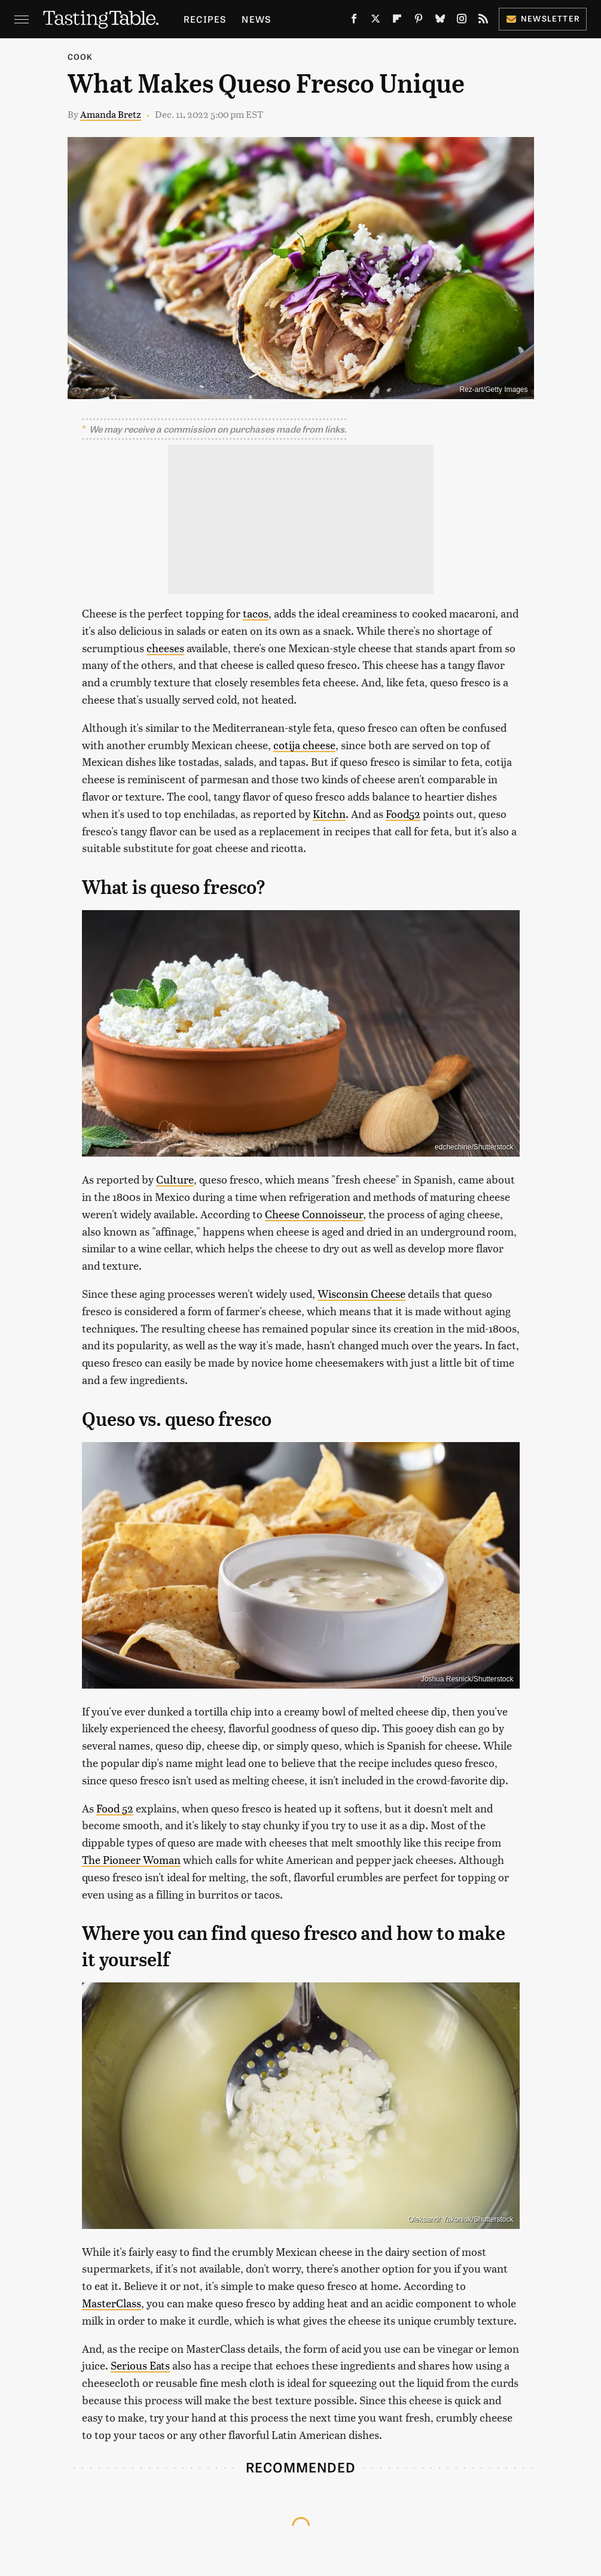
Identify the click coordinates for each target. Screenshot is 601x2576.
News (256, 19)
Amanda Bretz (110, 114)
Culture (175, 1179)
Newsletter (542, 18)
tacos (256, 613)
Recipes (205, 19)
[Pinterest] (419, 21)
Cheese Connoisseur (314, 1213)
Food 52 (114, 1808)
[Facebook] (354, 21)
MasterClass (111, 2302)
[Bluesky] (440, 21)
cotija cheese (304, 744)
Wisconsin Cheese (361, 1293)
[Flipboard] (397, 21)
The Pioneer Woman (131, 1859)
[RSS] (483, 21)
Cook (80, 56)
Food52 (403, 813)
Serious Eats (140, 2365)
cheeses (165, 647)
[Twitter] (376, 21)
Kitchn (329, 813)
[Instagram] (462, 21)
